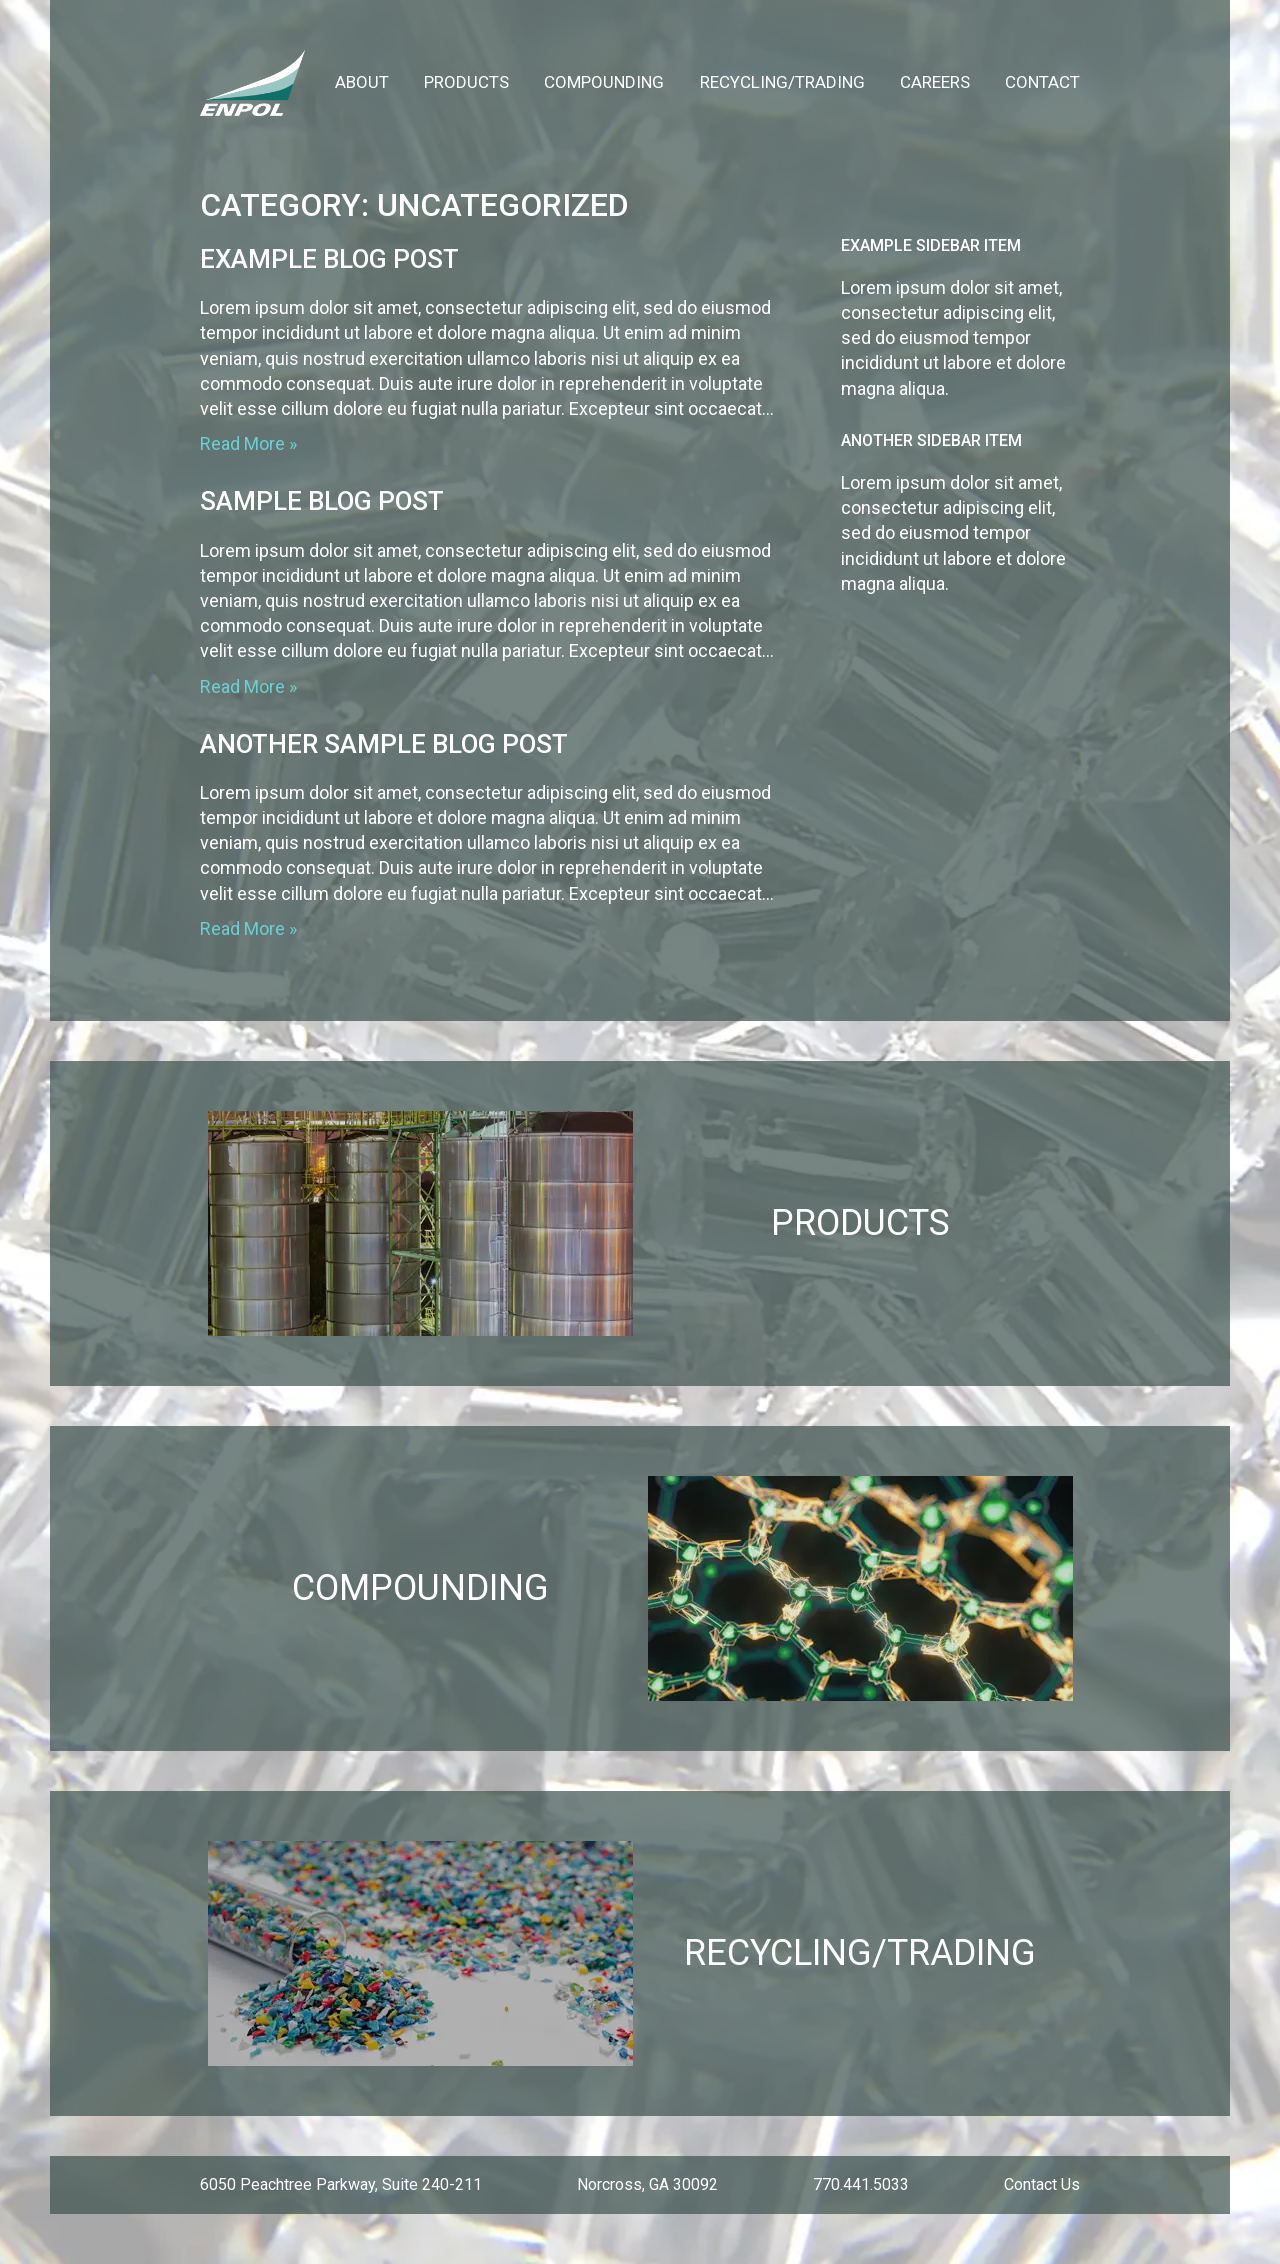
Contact (1042, 82)
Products (466, 82)
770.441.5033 (861, 2184)
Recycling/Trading (782, 82)
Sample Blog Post (322, 501)
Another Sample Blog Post (384, 744)
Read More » (248, 443)
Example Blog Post (329, 259)
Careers (935, 82)
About (362, 82)
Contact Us (1042, 2184)
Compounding (604, 82)
